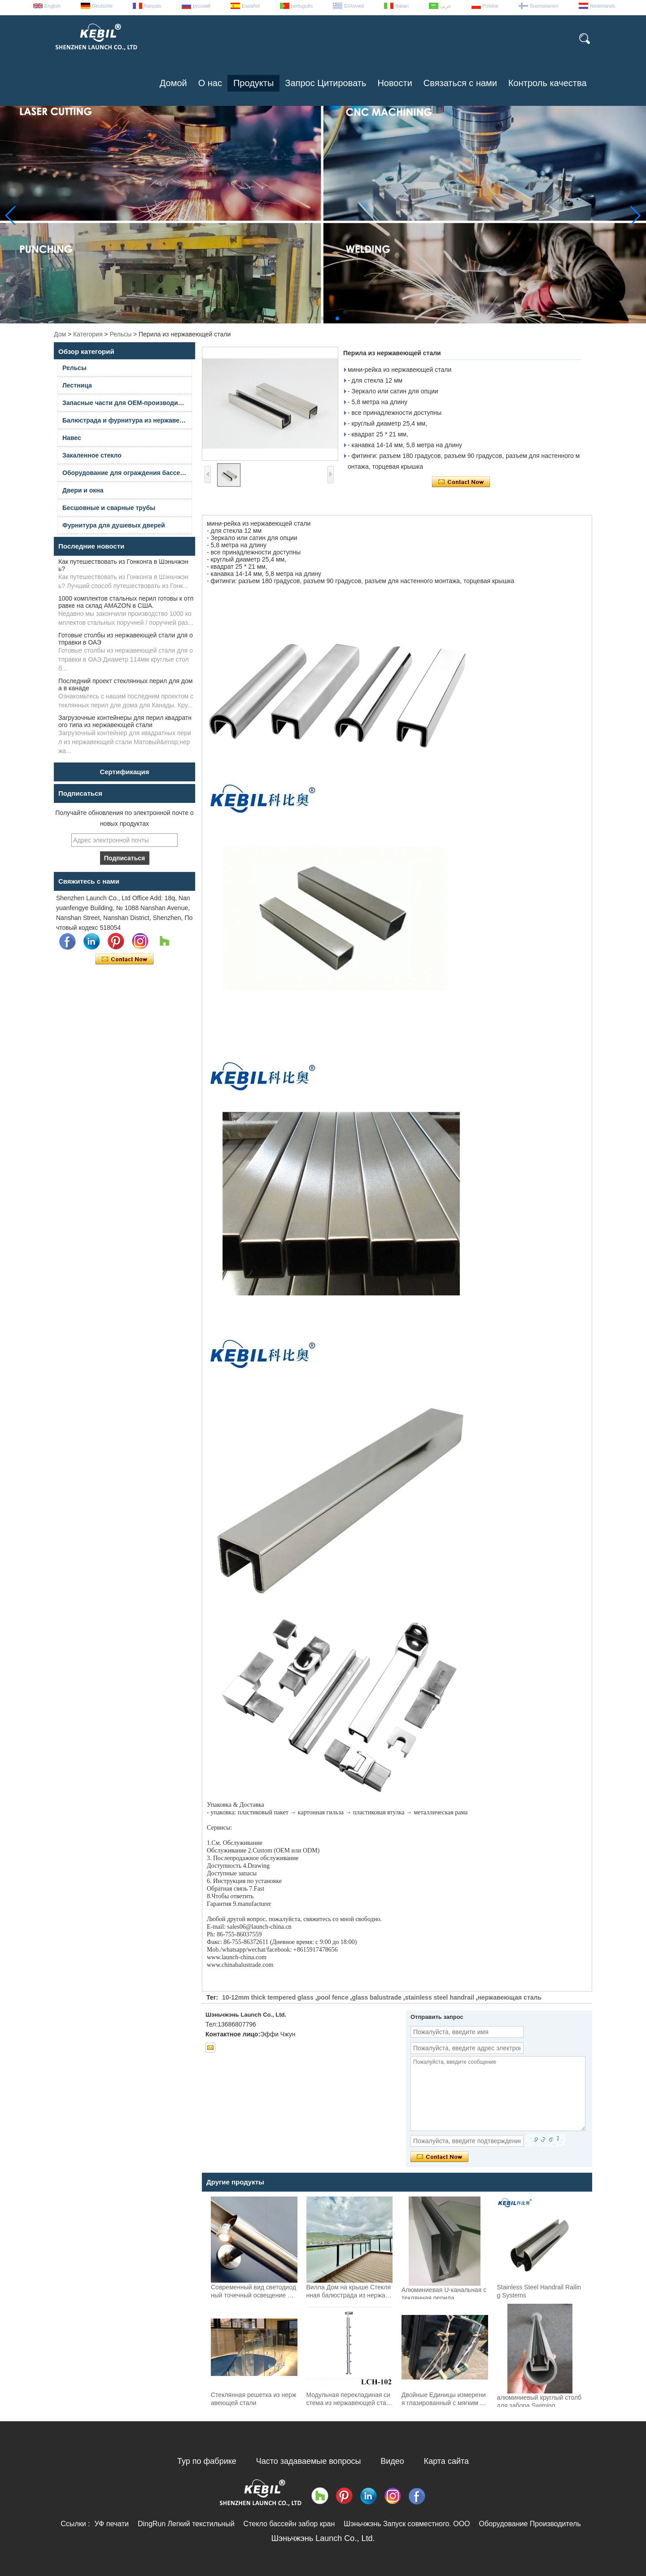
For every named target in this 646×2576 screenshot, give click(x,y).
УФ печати (111, 2524)
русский (201, 6)
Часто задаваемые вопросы (308, 2461)
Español (251, 6)
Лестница (77, 385)
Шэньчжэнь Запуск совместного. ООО (407, 2524)
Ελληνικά (354, 6)
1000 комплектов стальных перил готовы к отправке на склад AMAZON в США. (125, 602)
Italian (401, 6)
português (302, 6)
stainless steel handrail (439, 1997)
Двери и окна (83, 490)
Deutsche (102, 6)
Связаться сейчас (124, 959)
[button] (308, 318)
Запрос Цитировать (325, 83)
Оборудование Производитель (530, 2524)
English (52, 6)
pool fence (333, 1997)
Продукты (253, 83)
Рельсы (120, 334)
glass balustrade (377, 1997)
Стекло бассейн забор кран (289, 2524)
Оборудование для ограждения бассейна (126, 472)
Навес (71, 437)
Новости (394, 83)
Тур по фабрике (206, 2461)
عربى (445, 6)
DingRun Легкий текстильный (186, 2524)
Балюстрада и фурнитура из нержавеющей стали (127, 420)
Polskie (490, 6)
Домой (173, 83)
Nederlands (602, 6)
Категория (87, 334)
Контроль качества (547, 83)
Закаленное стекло (92, 455)
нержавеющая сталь (509, 1997)
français (153, 6)
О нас (210, 83)
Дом (60, 334)
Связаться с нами (460, 83)
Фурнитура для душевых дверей (113, 525)
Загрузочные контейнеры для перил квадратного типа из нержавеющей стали (125, 721)
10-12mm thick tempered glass (268, 1997)
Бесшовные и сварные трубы (108, 507)
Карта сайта (446, 2461)
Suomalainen (544, 6)
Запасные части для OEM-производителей (127, 402)
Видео (392, 2461)
